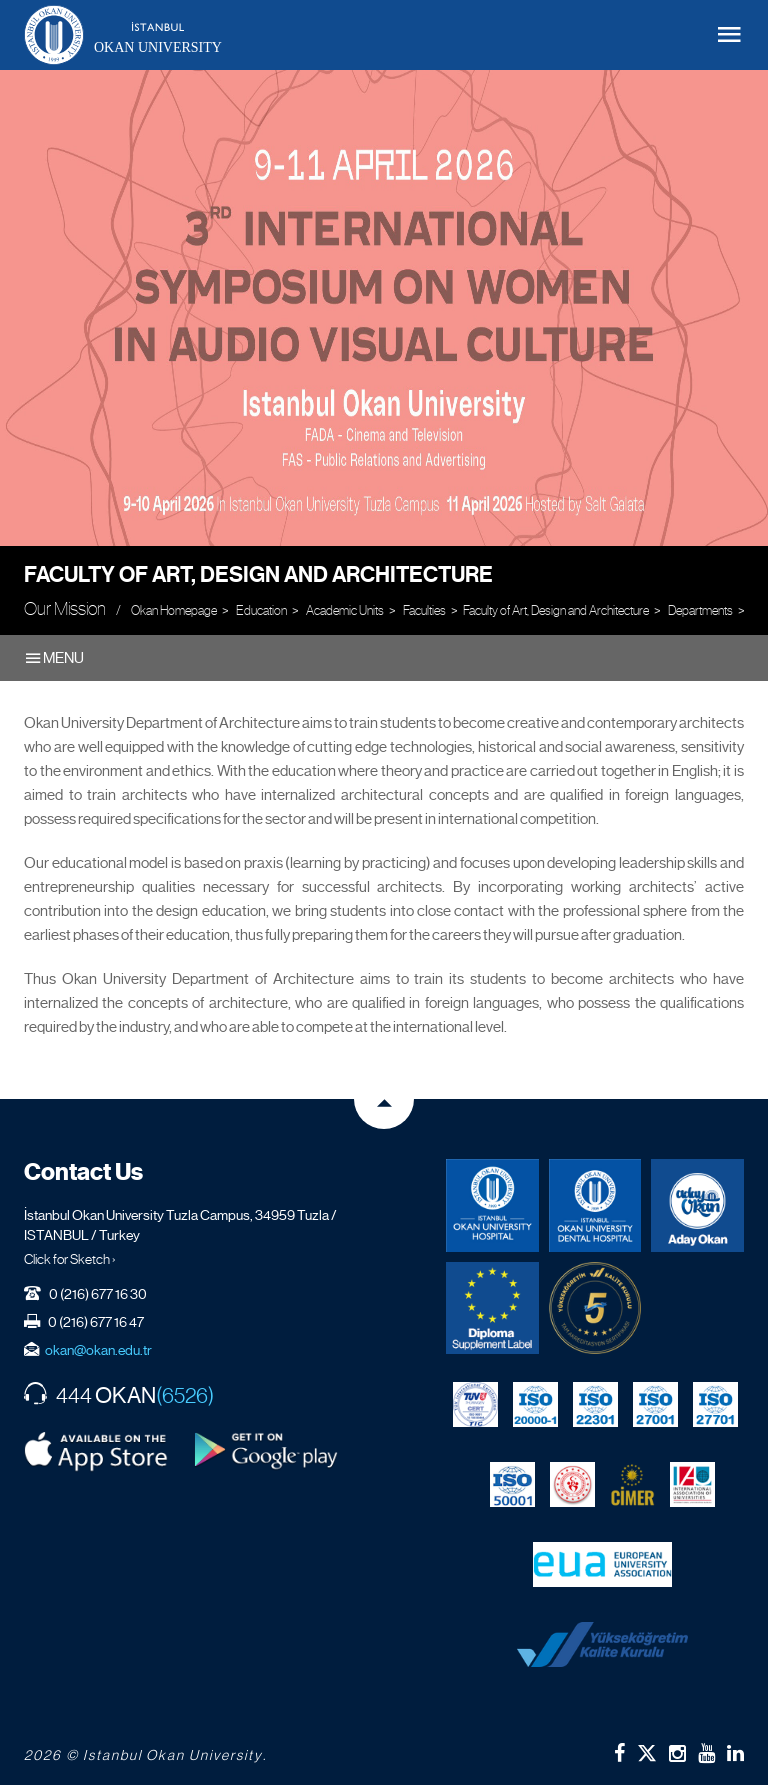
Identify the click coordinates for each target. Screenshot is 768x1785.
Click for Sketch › (70, 1259)
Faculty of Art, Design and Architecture (258, 574)
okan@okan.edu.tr (98, 1350)
